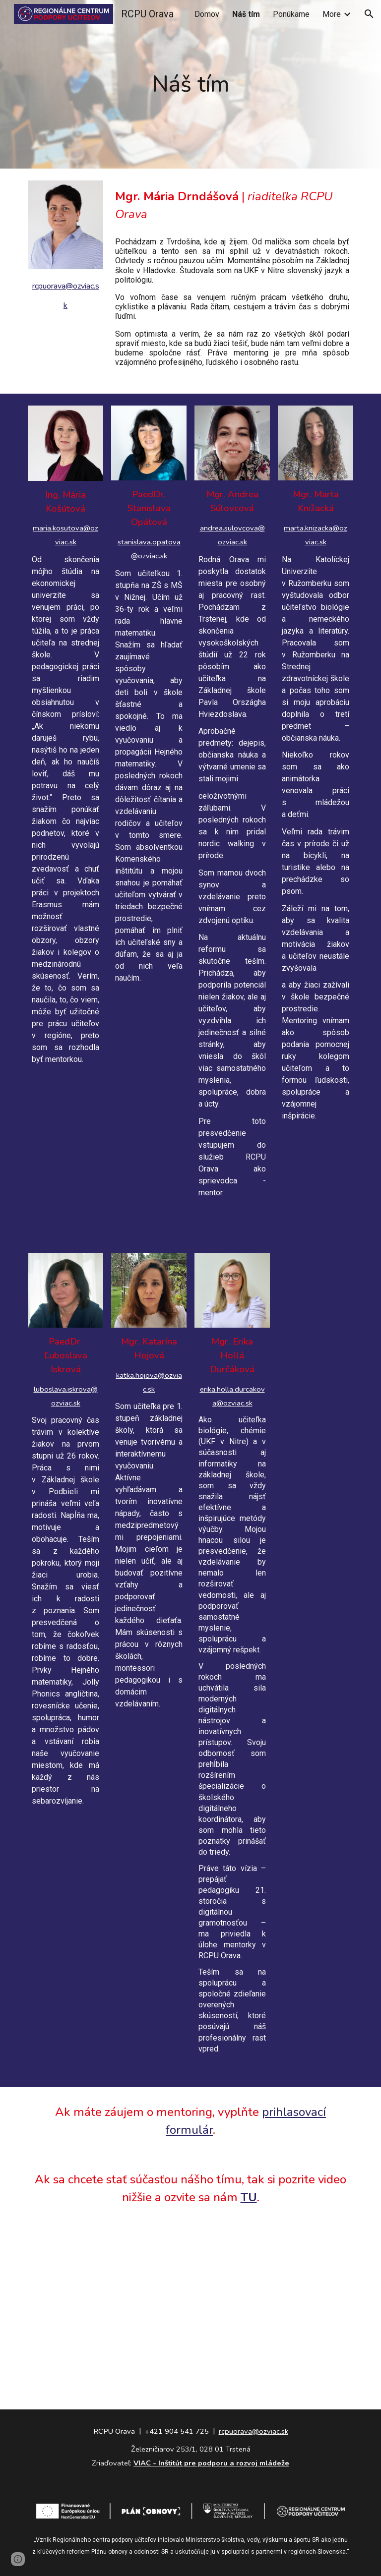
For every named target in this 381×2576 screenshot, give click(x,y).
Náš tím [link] (246, 14)
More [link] (331, 14)
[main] (190, 84)
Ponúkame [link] (291, 14)
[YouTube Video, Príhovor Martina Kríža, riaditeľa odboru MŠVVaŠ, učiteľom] (190, 2293)
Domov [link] (206, 14)
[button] (369, 14)
